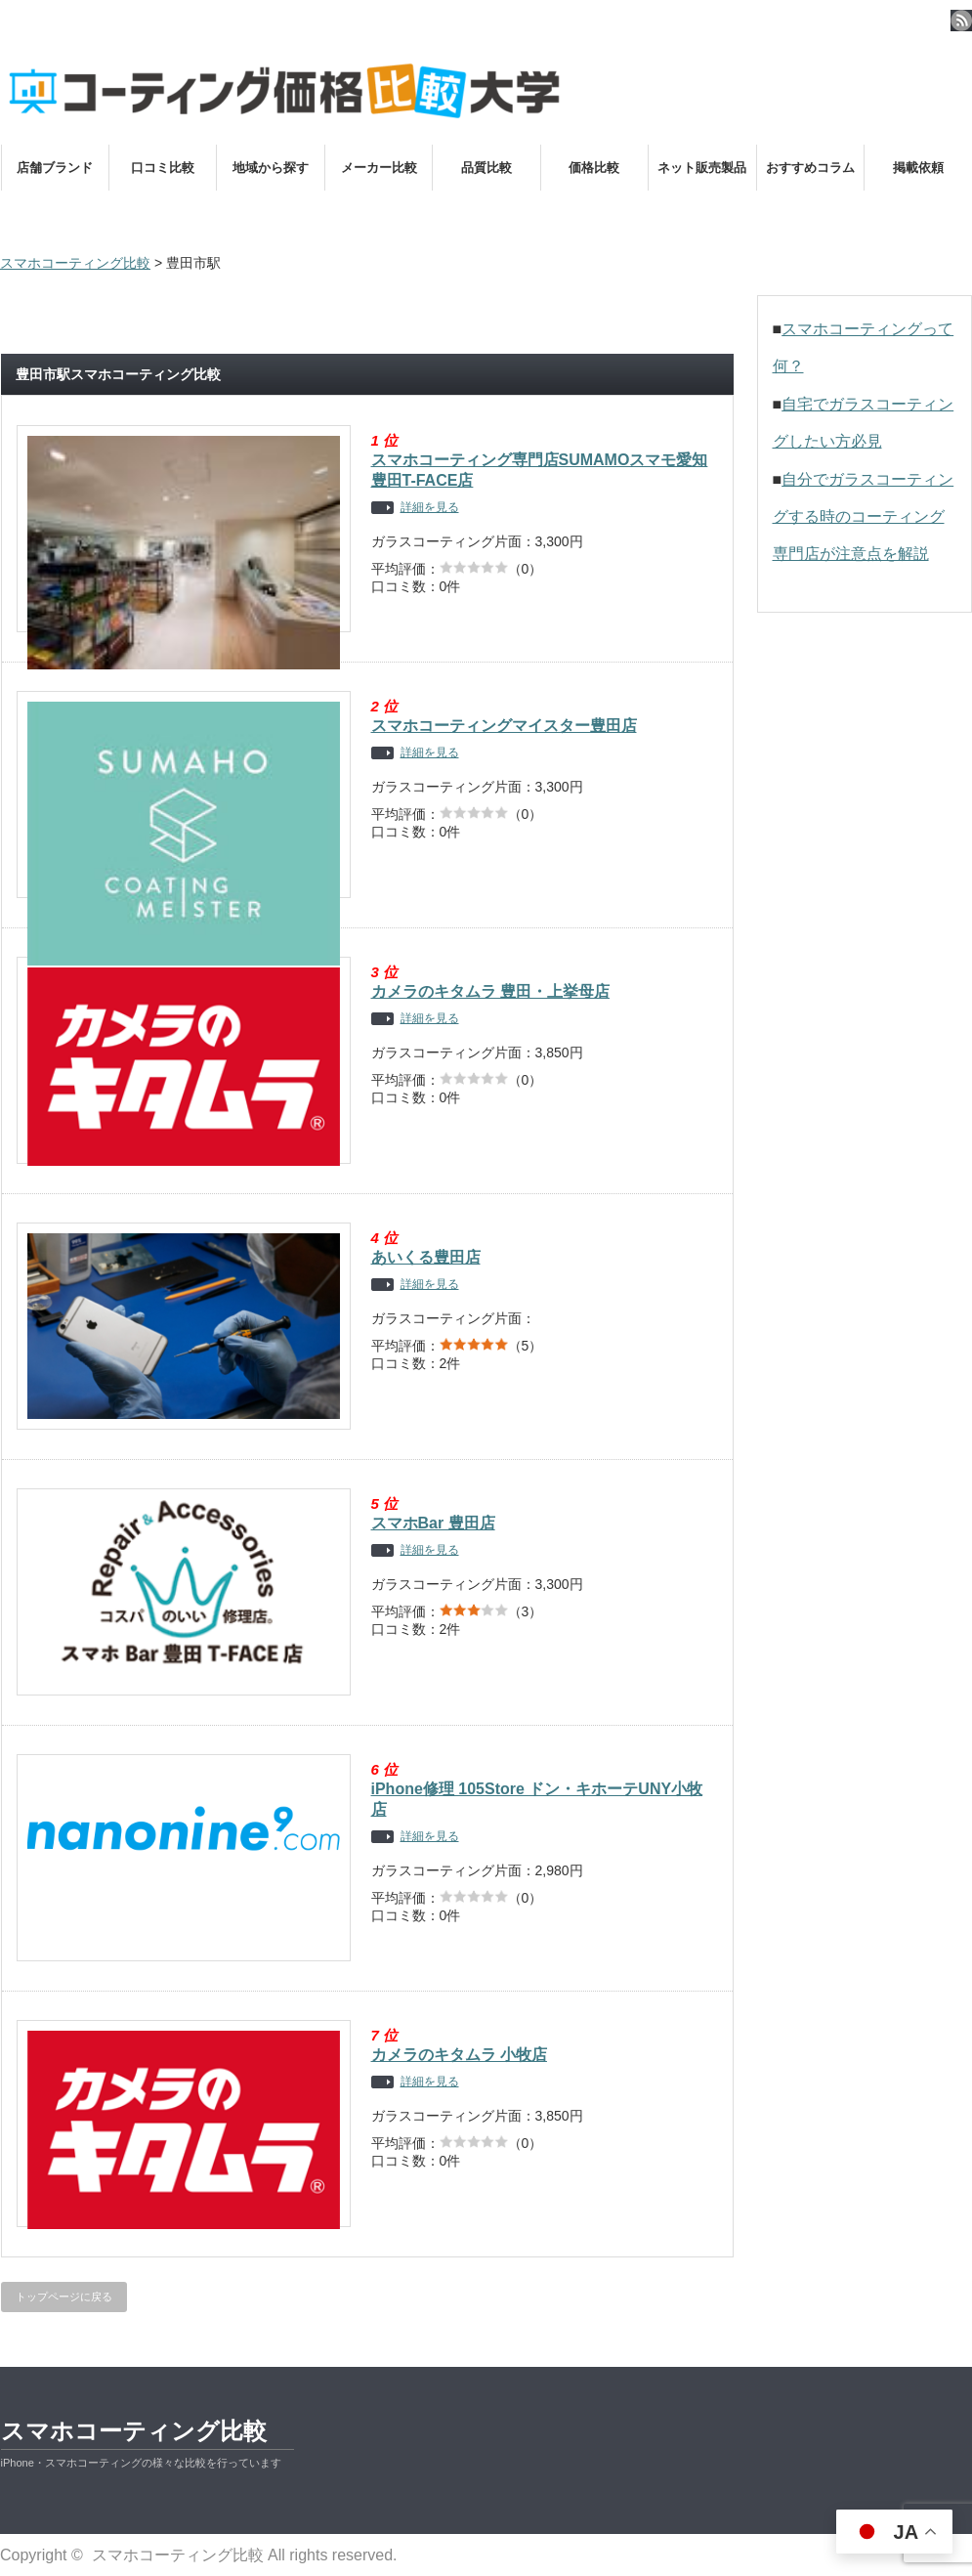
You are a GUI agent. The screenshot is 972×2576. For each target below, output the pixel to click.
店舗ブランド (55, 167)
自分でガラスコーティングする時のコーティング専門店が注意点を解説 (863, 517)
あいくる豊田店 (426, 1257)
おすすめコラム (810, 167)
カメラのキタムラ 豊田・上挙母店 (490, 991)
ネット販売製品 (701, 167)
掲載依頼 (918, 167)
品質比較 (486, 167)
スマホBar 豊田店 (433, 1523)
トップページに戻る (64, 2296)
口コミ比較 (162, 167)
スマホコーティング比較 (134, 2431)
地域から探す (270, 167)
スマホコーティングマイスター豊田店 (504, 725)
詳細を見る (430, 507)
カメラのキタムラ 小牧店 (459, 2054)
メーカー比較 (379, 167)
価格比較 (594, 167)
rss (961, 20)
